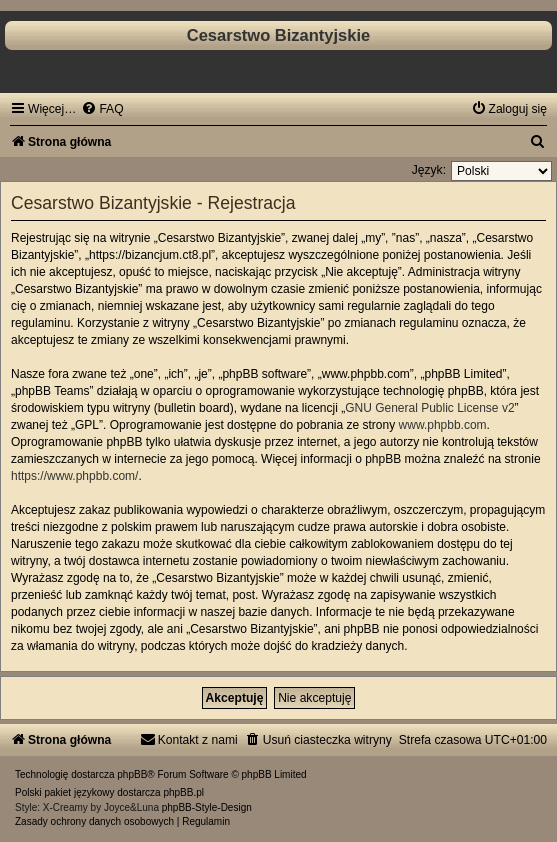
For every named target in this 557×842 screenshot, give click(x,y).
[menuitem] (102, 109)
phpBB (132, 774)
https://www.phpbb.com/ (74, 476)
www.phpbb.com (443, 425)
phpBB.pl (183, 792)
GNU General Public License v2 (429, 408)
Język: (429, 170)
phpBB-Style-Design (207, 807)
